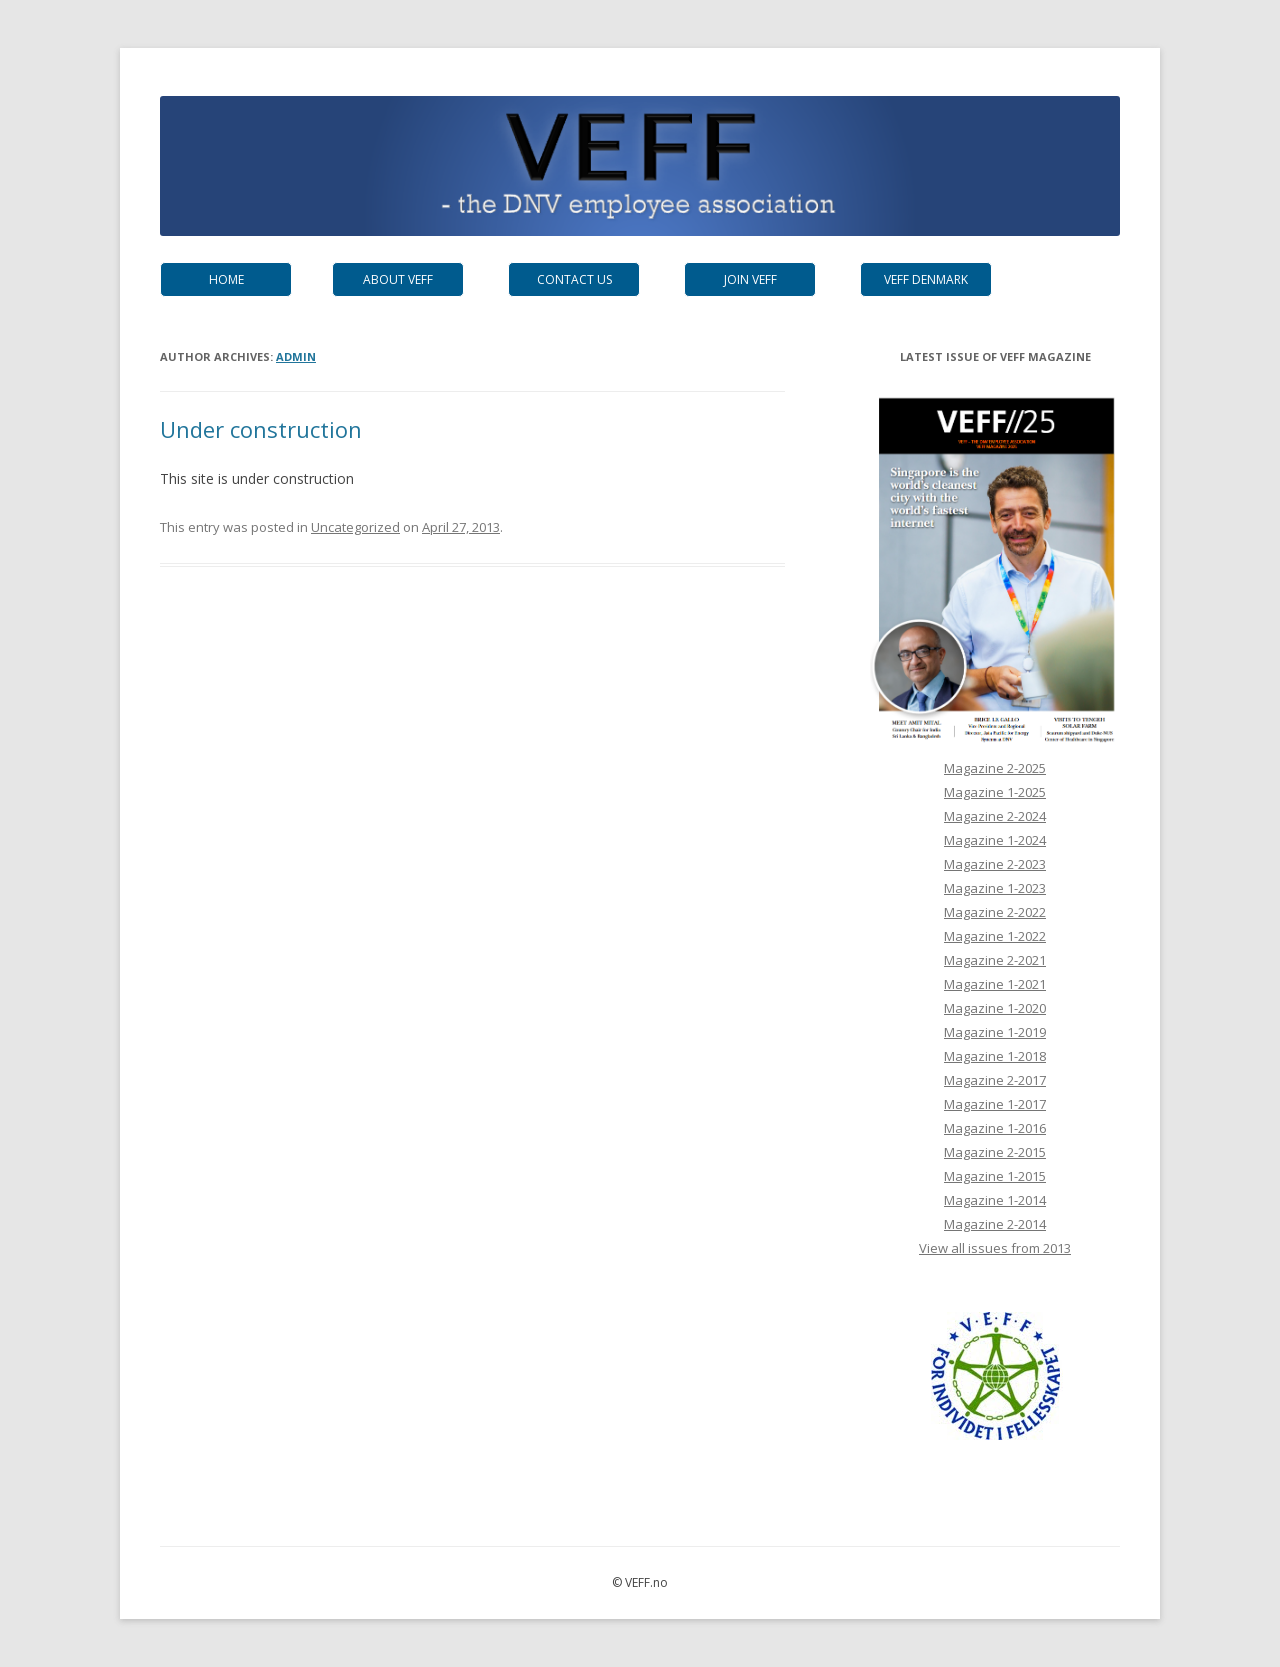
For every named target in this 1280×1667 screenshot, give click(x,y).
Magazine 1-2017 (995, 1104)
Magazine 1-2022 (995, 936)
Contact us (574, 279)
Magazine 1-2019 (995, 1032)
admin (296, 356)
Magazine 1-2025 (995, 792)
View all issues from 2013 (995, 1248)
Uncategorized (355, 527)
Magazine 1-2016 (995, 1128)
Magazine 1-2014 (995, 1200)
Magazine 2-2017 (995, 1080)
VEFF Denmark (926, 279)
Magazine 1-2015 (995, 1176)
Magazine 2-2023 (995, 864)
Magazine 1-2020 (995, 1008)
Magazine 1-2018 (995, 1056)
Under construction (261, 429)
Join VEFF (750, 279)
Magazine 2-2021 (995, 960)
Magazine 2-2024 (995, 816)
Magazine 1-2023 (995, 888)
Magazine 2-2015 (995, 1152)
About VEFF (398, 279)
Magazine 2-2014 (995, 1224)
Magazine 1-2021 (995, 984)
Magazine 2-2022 (995, 912)
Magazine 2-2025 (995, 768)
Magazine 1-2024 (995, 840)
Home (226, 279)
